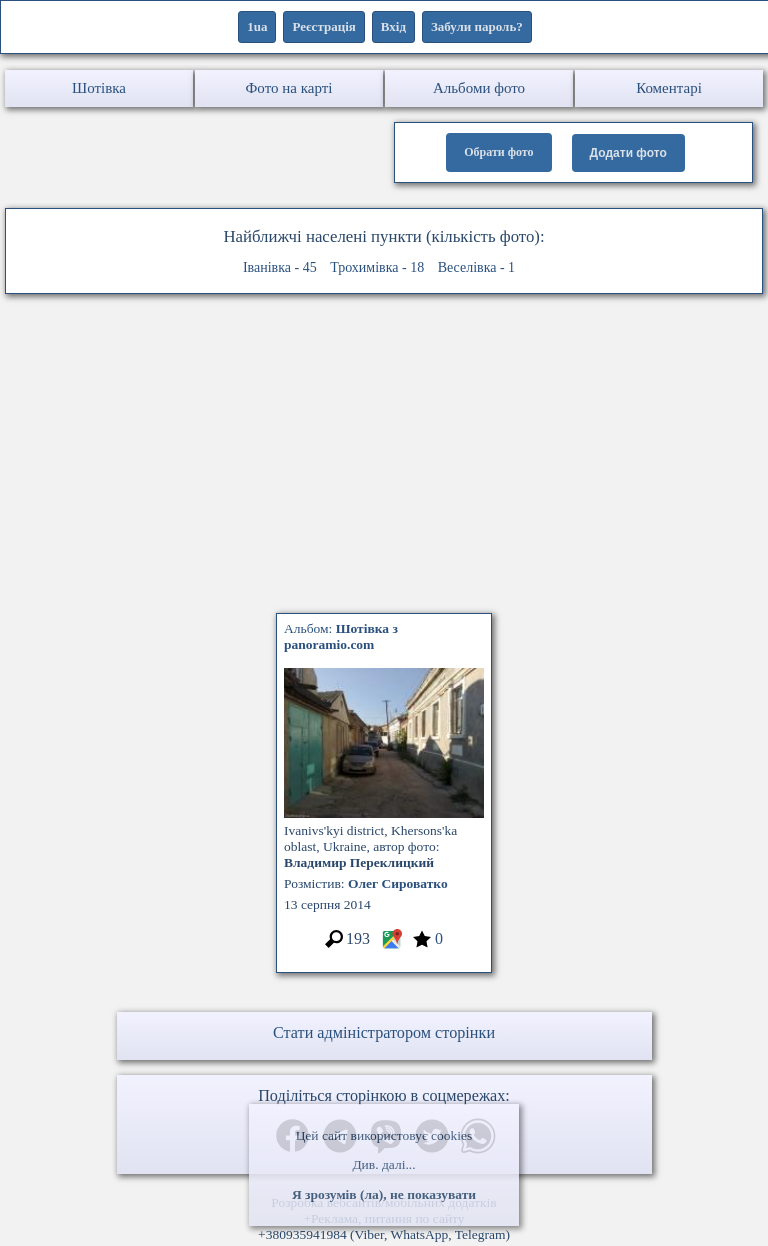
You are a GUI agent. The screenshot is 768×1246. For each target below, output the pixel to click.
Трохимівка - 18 (377, 267)
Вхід (393, 26)
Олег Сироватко (398, 883)
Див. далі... (383, 1164)
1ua (257, 26)
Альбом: (341, 636)
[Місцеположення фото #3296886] (391, 945)
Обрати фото (498, 152)
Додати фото (628, 153)
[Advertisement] (384, 459)
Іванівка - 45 (280, 267)
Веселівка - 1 (476, 267)
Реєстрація (323, 26)
